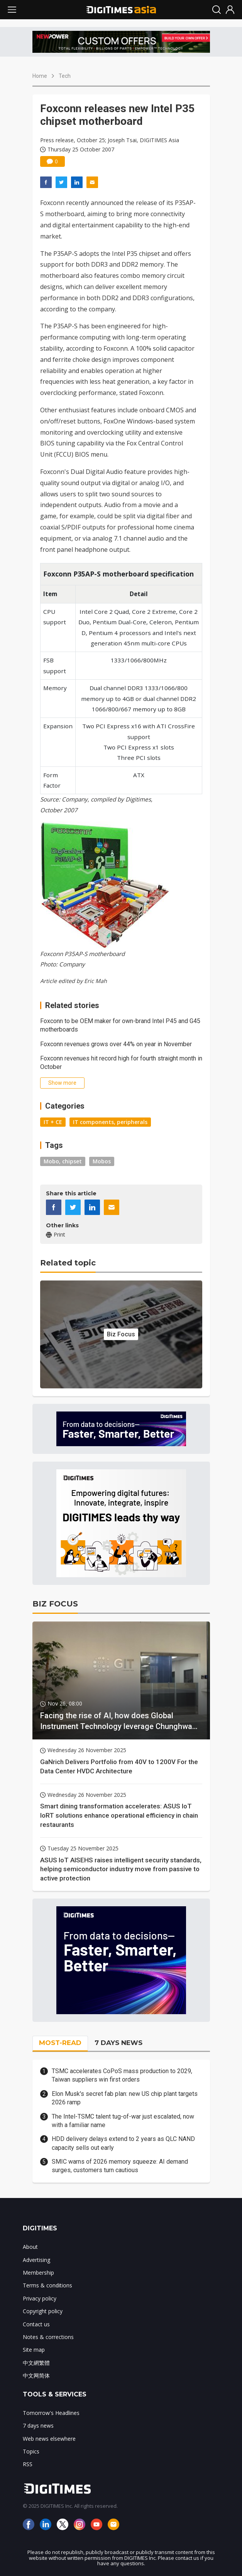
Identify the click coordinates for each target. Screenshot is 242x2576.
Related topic (68, 1262)
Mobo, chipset (63, 1161)
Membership (38, 2272)
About (30, 2246)
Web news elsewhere (49, 2438)
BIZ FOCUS (55, 1603)
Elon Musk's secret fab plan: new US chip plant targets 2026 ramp (125, 2098)
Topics (31, 2451)
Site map (34, 2349)
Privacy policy (39, 2298)
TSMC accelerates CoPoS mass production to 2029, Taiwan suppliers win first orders (122, 2075)
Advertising (36, 2259)
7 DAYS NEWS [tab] (118, 2043)
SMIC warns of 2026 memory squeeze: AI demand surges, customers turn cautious (120, 2166)
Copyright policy (43, 2311)
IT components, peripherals (110, 1122)
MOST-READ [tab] (60, 2043)
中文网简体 (36, 2375)
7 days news (38, 2425)
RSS (27, 2464)
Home (39, 76)
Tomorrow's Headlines (51, 2412)
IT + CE (53, 1122)
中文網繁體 (36, 2362)
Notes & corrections (48, 2337)
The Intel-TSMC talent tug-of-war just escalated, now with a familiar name (123, 2121)
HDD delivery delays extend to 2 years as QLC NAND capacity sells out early (123, 2143)
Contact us (36, 2324)
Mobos (102, 1161)
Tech (65, 76)
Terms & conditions (47, 2285)
